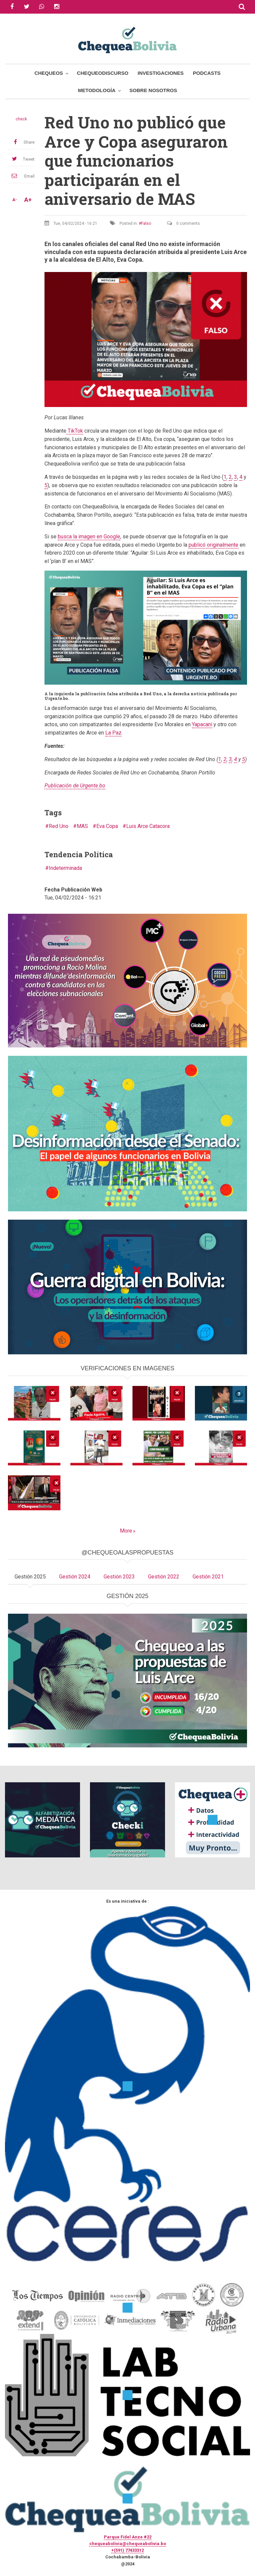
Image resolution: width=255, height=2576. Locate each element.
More (126, 1531)
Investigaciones (161, 73)
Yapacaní (202, 724)
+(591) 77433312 (127, 2550)
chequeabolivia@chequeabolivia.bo (127, 2543)
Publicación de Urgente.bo (74, 785)
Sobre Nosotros (153, 90)
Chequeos (49, 73)
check (21, 119)
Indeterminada (65, 868)
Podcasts (206, 73)
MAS (82, 826)
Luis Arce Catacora (148, 826)
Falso (146, 223)
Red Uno (58, 826)
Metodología (97, 90)
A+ (28, 200)
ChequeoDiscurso (102, 73)
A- (14, 200)
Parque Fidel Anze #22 (127, 2536)
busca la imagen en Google (89, 536)
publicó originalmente (213, 545)
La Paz (113, 733)
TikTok (74, 431)
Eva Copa (107, 826)
